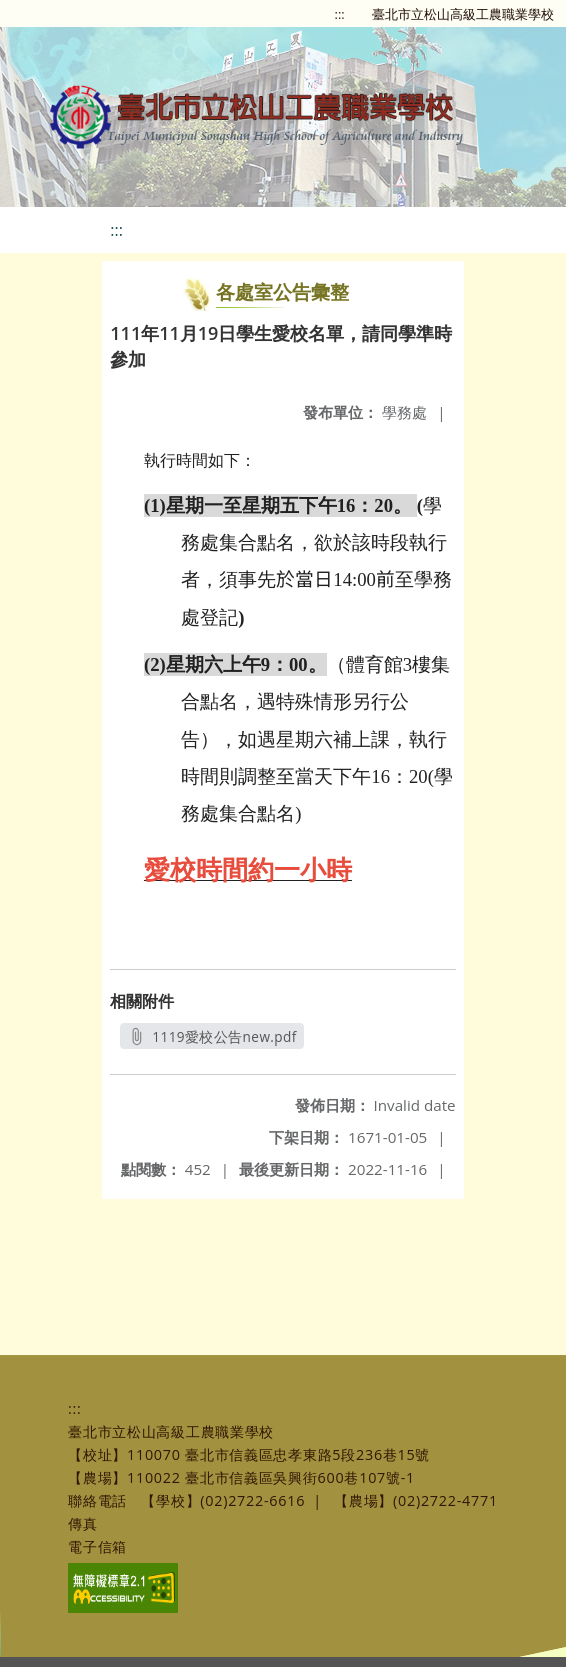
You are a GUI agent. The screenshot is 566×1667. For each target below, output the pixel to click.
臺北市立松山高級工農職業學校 (463, 14)
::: (340, 14)
